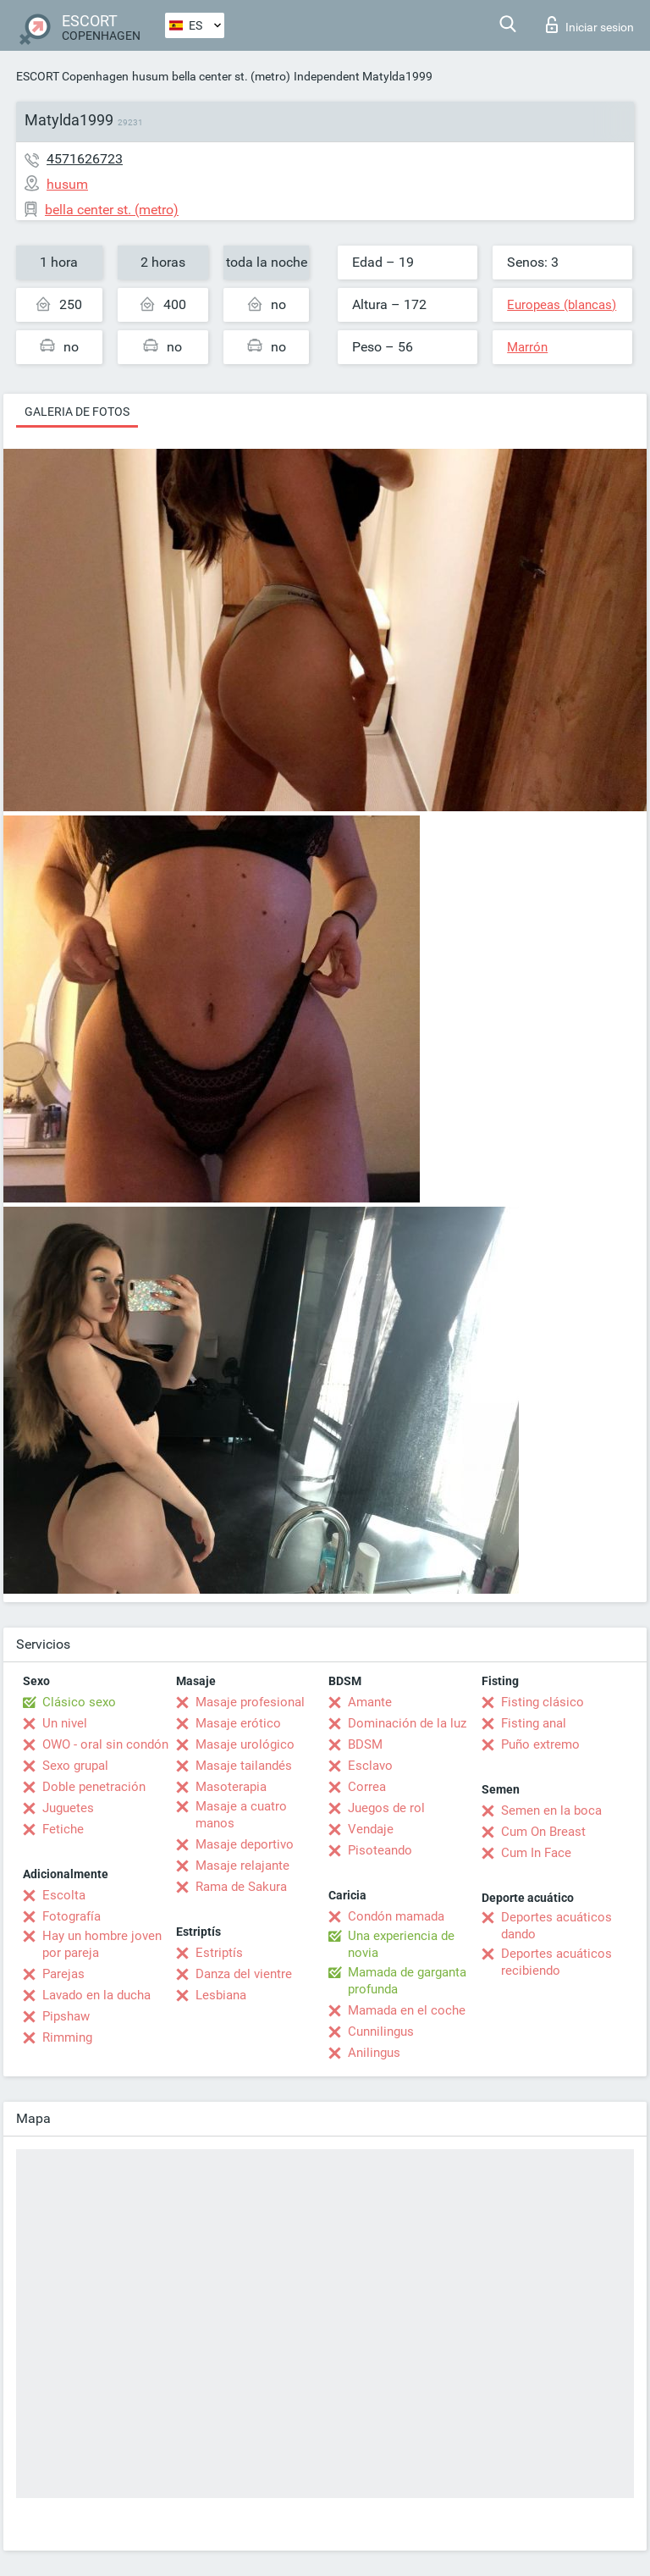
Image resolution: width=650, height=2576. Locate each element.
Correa (367, 1786)
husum (150, 76)
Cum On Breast (543, 1831)
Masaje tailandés (244, 1765)
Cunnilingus (381, 2031)
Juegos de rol (386, 1808)
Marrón (527, 347)
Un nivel (64, 1723)
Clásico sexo (79, 1702)
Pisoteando (380, 1850)
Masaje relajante (242, 1865)
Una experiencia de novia (401, 1944)
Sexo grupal (75, 1765)
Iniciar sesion (590, 24)
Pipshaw (66, 2016)
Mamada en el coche (406, 2010)
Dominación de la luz (407, 1723)
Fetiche (63, 1829)
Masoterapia (231, 1786)
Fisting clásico (542, 1702)
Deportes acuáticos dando (556, 1926)
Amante (370, 1702)
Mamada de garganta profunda (407, 1981)
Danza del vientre (244, 1974)
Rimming (67, 2037)
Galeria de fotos (77, 411)
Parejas (63, 1974)
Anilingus (374, 2052)
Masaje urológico (245, 1744)
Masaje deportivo (245, 1844)
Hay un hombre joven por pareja (102, 1944)
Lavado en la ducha (96, 1995)
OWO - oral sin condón (105, 1744)
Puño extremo (540, 1744)
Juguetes (68, 1808)
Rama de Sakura (241, 1886)
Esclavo (370, 1765)
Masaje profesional (250, 1702)
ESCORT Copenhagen (72, 76)
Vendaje (371, 1829)
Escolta (63, 1895)
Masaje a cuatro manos (241, 1815)
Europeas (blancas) (561, 304)
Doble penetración (94, 1786)
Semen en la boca (551, 1810)
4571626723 (85, 159)
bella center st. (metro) (231, 76)
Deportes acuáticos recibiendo (556, 1962)
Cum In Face (536, 1852)
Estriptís (219, 1952)
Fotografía (71, 1916)
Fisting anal (533, 1723)
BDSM (365, 1744)
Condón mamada (396, 1916)
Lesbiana (221, 1995)
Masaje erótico (238, 1723)
